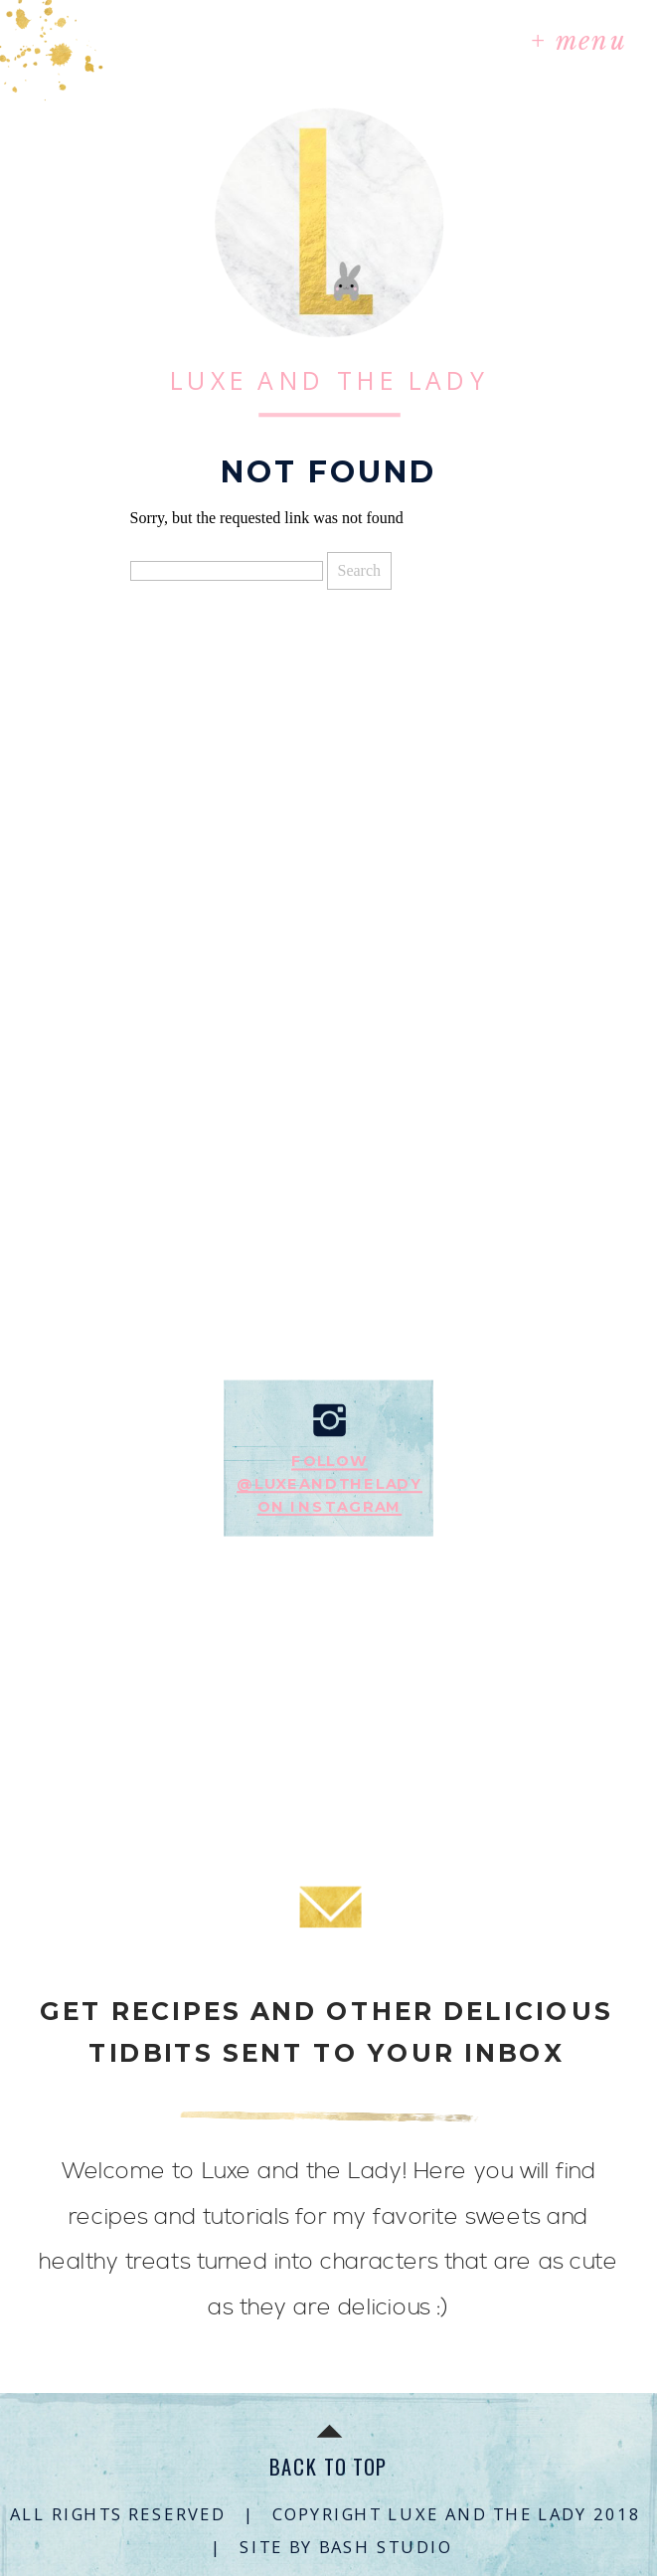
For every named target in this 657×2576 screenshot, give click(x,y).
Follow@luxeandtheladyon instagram (329, 1484)
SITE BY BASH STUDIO (345, 2545)
